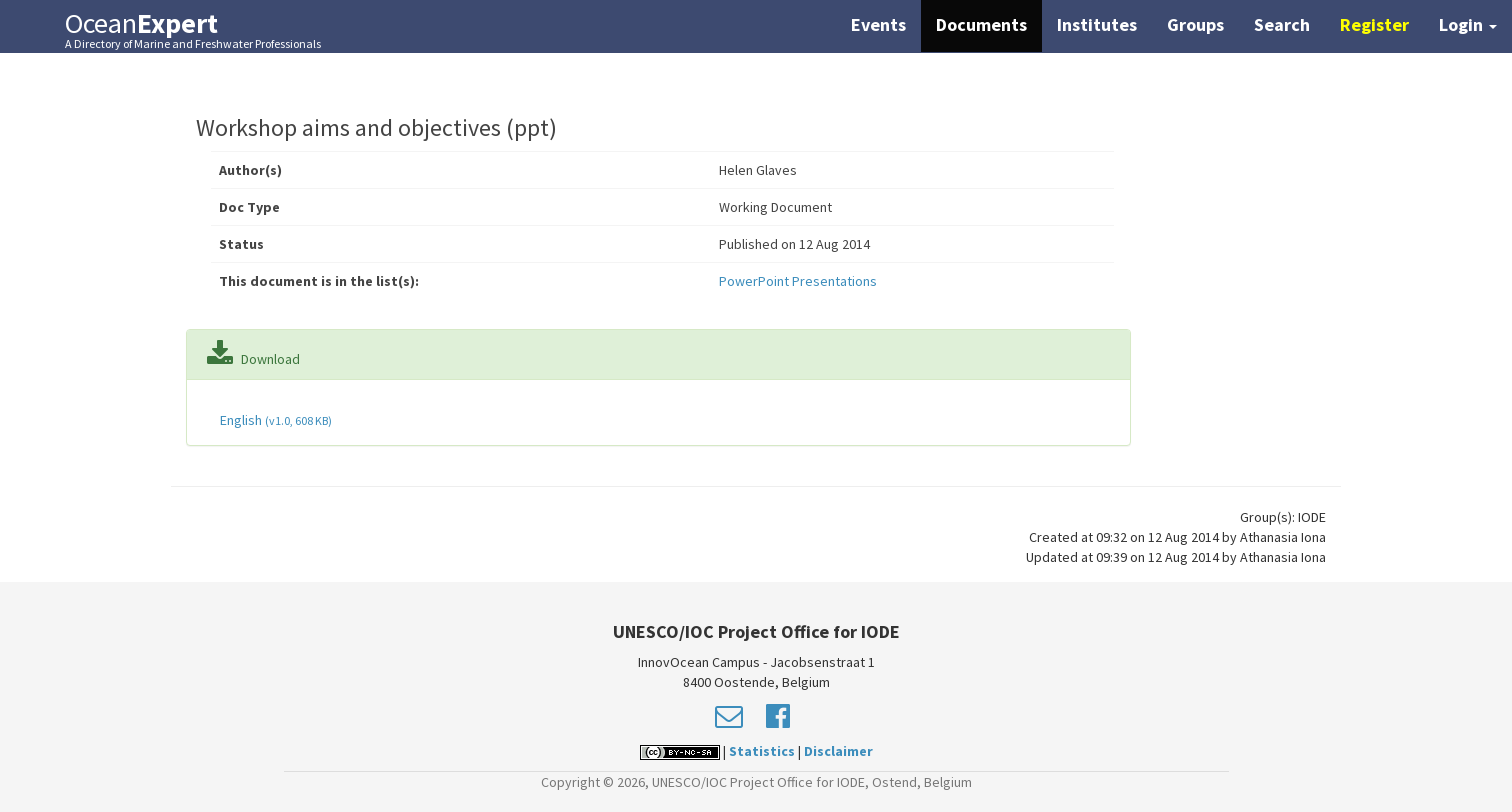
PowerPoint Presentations (798, 281)
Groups (1195, 24)
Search (1282, 24)
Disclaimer (838, 751)
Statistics (762, 751)
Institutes (1097, 24)
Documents (981, 24)
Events (878, 24)
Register (1374, 24)
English (274, 420)
